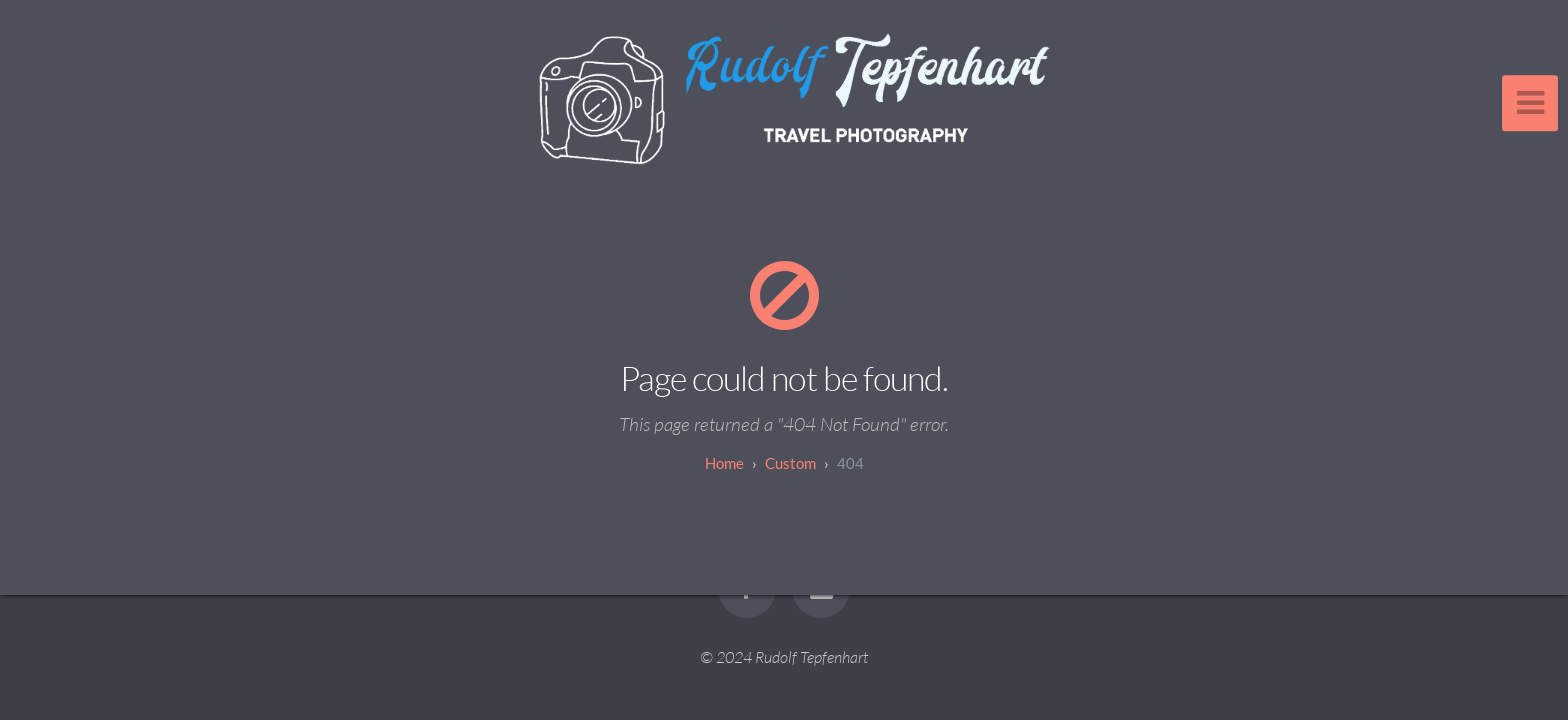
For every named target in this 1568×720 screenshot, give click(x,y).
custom (790, 463)
